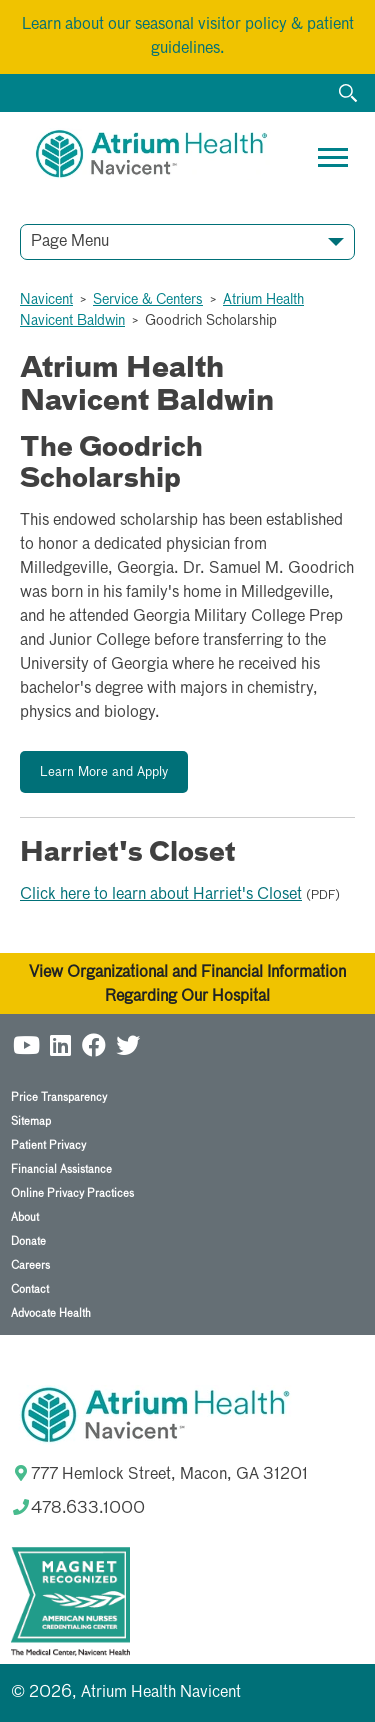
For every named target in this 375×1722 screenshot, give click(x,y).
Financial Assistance (61, 1169)
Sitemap (31, 1121)
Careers (30, 1265)
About (25, 1217)
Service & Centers (148, 300)
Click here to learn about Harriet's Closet (161, 895)
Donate (28, 1241)
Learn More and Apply (104, 772)
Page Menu (70, 242)
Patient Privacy (48, 1145)
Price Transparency (59, 1097)
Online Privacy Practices (72, 1193)
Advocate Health (51, 1313)
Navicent (46, 300)
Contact (30, 1289)
